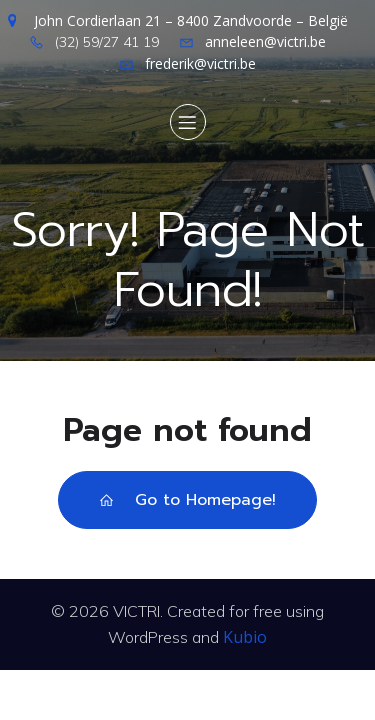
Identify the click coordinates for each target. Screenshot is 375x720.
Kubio (245, 637)
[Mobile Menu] (188, 122)
